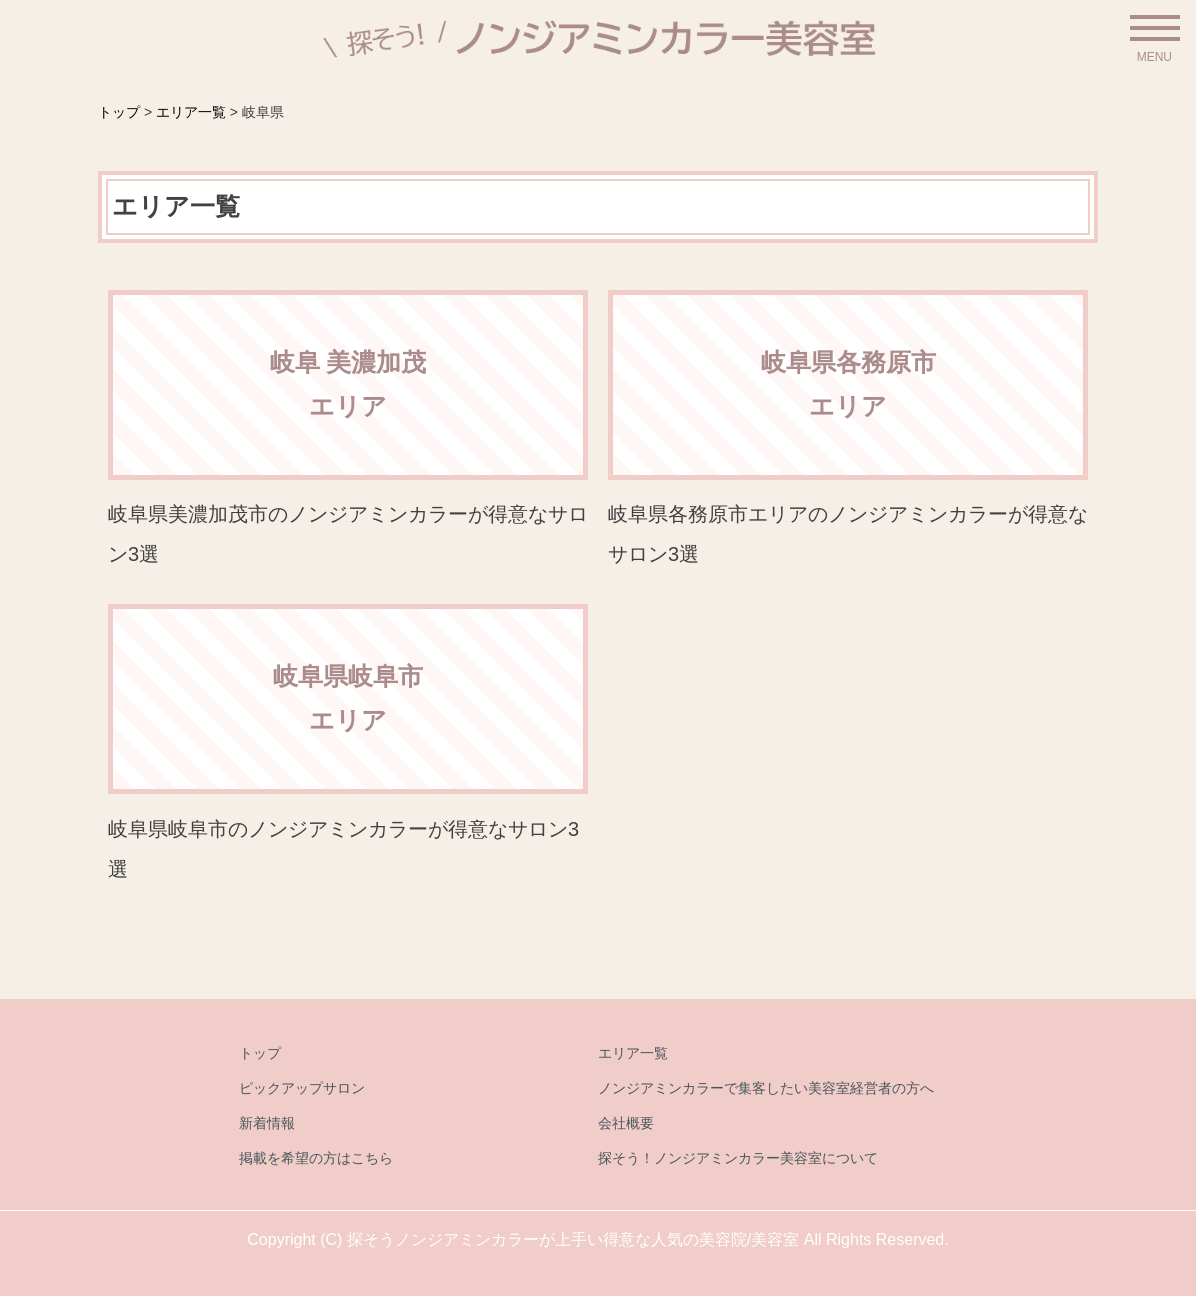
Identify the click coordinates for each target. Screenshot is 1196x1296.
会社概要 (626, 1123)
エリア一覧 (633, 1053)
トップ (260, 1053)
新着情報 (267, 1123)
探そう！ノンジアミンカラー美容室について (738, 1158)
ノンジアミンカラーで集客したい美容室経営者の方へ (766, 1088)
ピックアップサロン (302, 1088)
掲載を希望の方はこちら (316, 1158)
